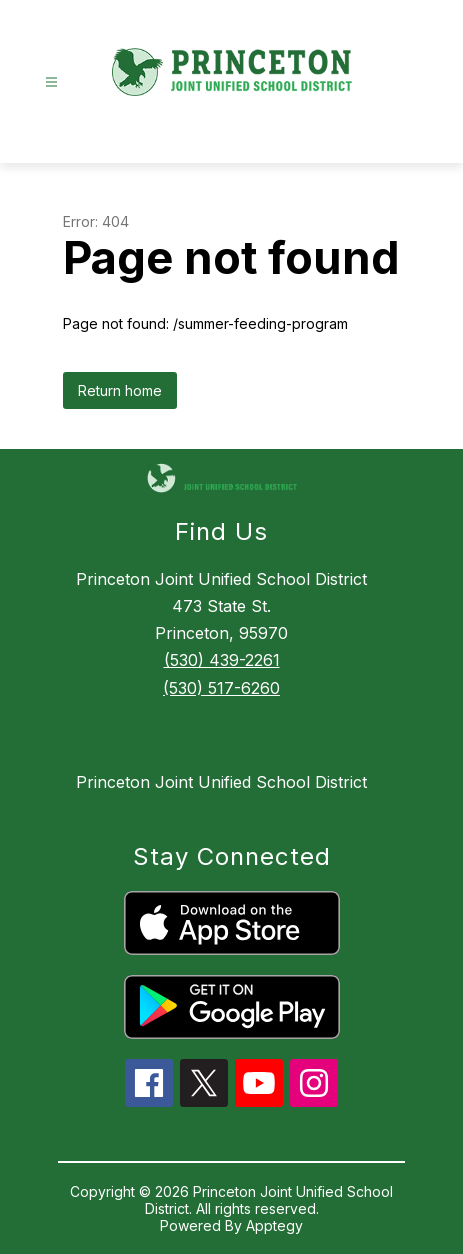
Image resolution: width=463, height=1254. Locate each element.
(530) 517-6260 (221, 688)
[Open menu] (51, 82)
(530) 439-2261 (222, 660)
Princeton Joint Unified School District (221, 782)
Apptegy (274, 1225)
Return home (120, 390)
